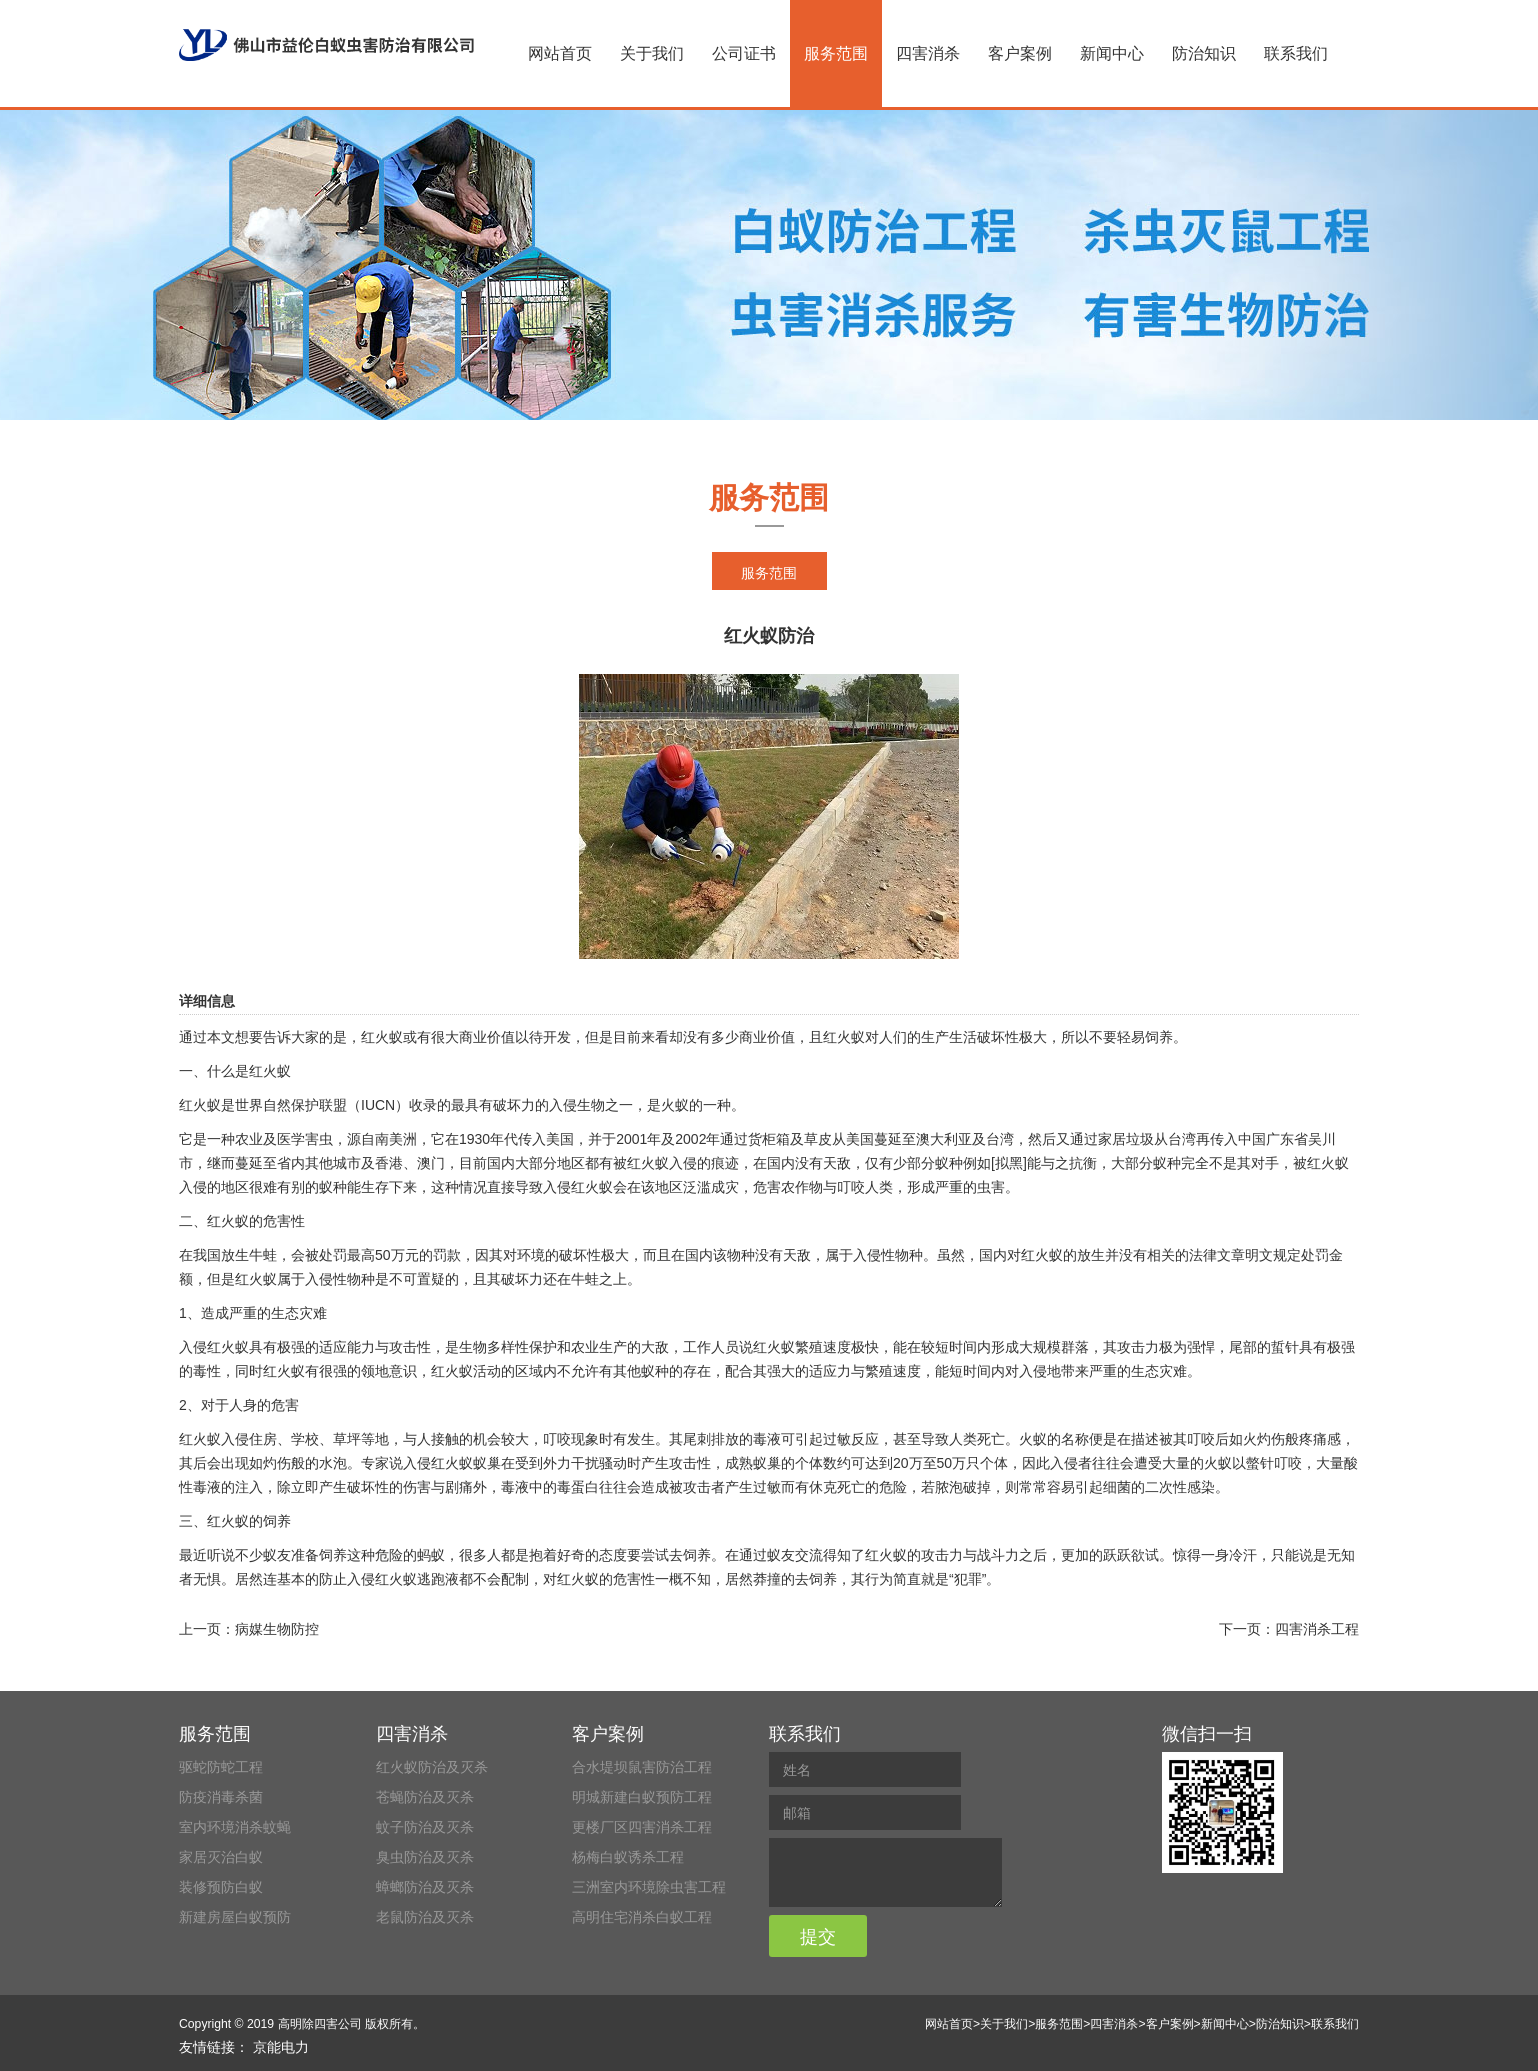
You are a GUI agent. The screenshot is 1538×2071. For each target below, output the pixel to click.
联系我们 (1296, 53)
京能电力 (281, 2047)
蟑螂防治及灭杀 (425, 1887)
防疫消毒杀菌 (221, 1797)
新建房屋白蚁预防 (235, 1917)
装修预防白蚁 (221, 1887)
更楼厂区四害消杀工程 (642, 1827)
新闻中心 (1112, 53)
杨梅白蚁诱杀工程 (628, 1857)
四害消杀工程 (1317, 1629)
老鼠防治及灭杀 (425, 1917)
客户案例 (1020, 53)
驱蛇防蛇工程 (221, 1767)
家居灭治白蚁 (221, 1857)
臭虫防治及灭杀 (425, 1857)
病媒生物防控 (277, 1629)
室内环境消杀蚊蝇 (235, 1827)
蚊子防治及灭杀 (425, 1827)
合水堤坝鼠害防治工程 (642, 1767)
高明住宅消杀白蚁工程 (642, 1917)
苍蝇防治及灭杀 (425, 1797)
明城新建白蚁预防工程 (642, 1797)
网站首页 (560, 53)
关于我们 (652, 53)
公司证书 (744, 53)
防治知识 (1204, 53)
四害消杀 (928, 53)
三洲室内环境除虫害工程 (649, 1887)
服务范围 (836, 53)
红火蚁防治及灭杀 (432, 1767)
